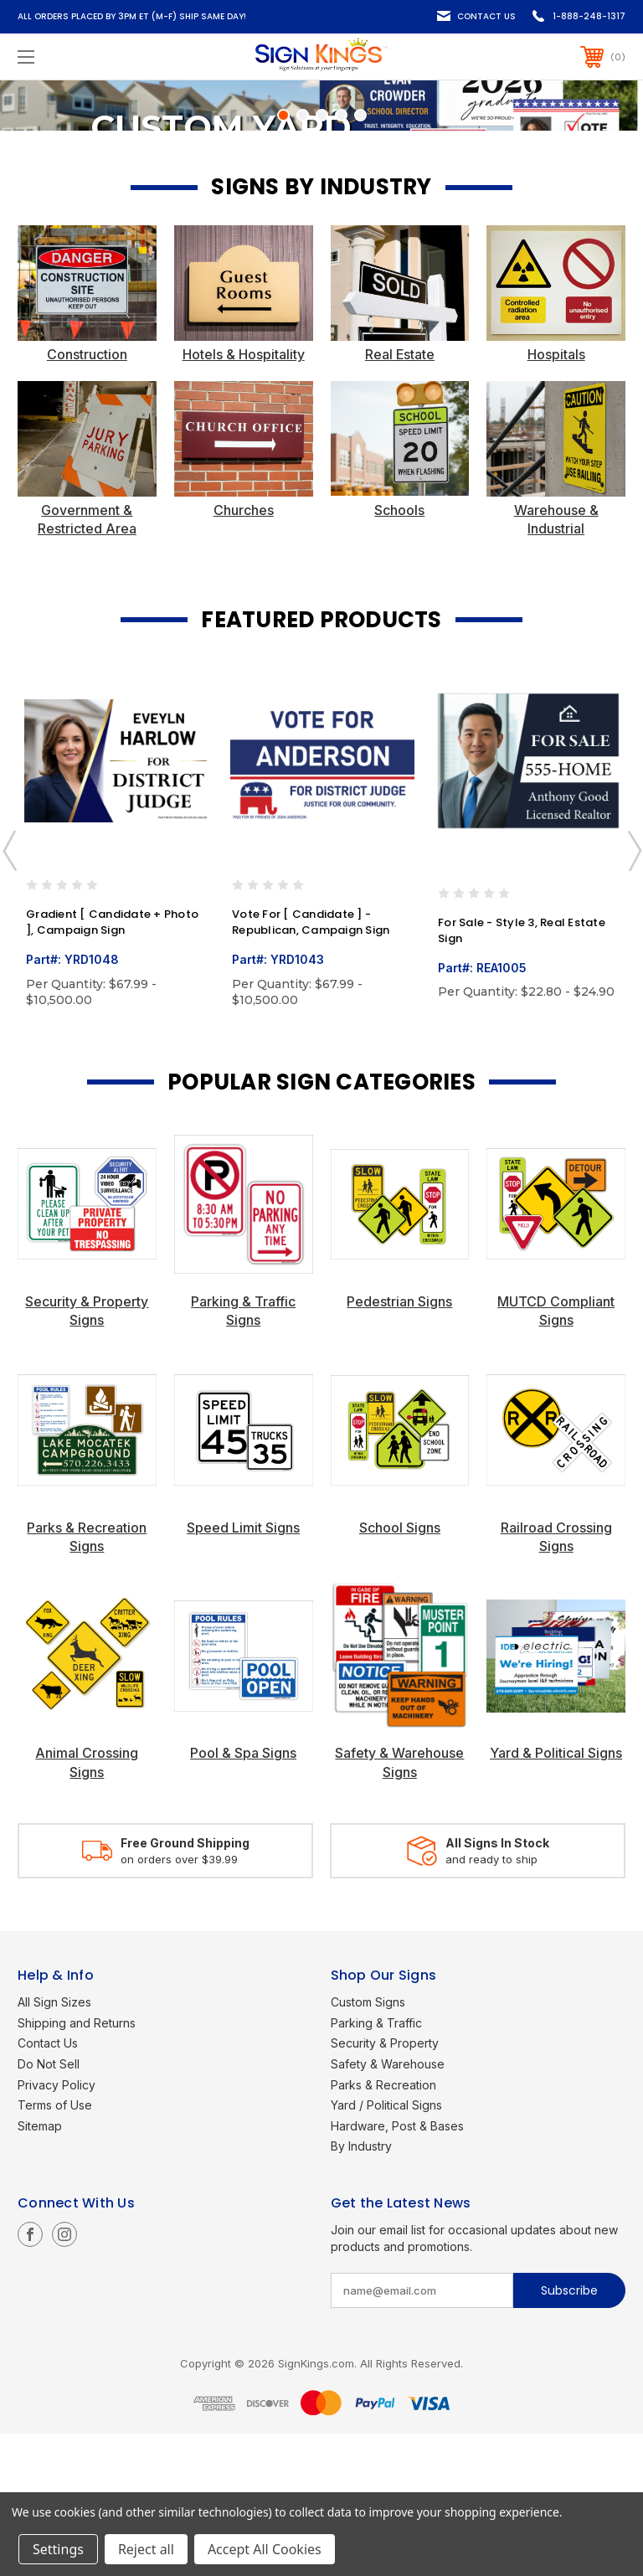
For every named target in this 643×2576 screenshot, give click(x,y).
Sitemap (40, 2268)
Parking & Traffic (376, 2165)
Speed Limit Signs (243, 1670)
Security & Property (385, 2186)
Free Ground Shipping (185, 1986)
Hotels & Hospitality (244, 497)
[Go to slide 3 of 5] (322, 257)
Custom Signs (368, 2145)
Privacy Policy (56, 2227)
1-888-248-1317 (589, 16)
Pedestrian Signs (399, 1443)
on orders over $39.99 (179, 2001)
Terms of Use (55, 2248)
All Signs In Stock (497, 1986)
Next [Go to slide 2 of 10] (633, 993)
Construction (87, 497)
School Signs (399, 1670)
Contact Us (486, 16)
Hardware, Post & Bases (397, 2268)
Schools (399, 652)
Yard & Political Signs (556, 1896)
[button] (87, 426)
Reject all (146, 2549)
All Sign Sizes (54, 2145)
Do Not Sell (49, 2207)
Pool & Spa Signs (243, 1896)
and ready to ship (491, 2001)
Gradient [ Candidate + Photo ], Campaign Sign (112, 1065)
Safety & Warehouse (388, 2207)
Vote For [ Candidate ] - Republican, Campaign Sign (310, 1065)
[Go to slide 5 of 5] (360, 257)
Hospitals (556, 497)
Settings (58, 2549)
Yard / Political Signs (386, 2248)
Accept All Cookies (265, 2549)
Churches (243, 652)
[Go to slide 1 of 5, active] (283, 257)
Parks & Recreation (383, 2227)
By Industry (361, 2289)
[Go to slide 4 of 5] (341, 257)
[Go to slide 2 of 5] (302, 257)
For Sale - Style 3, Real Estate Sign (521, 1073)
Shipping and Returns (77, 2165)
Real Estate (400, 497)
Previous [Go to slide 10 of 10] (9, 993)
